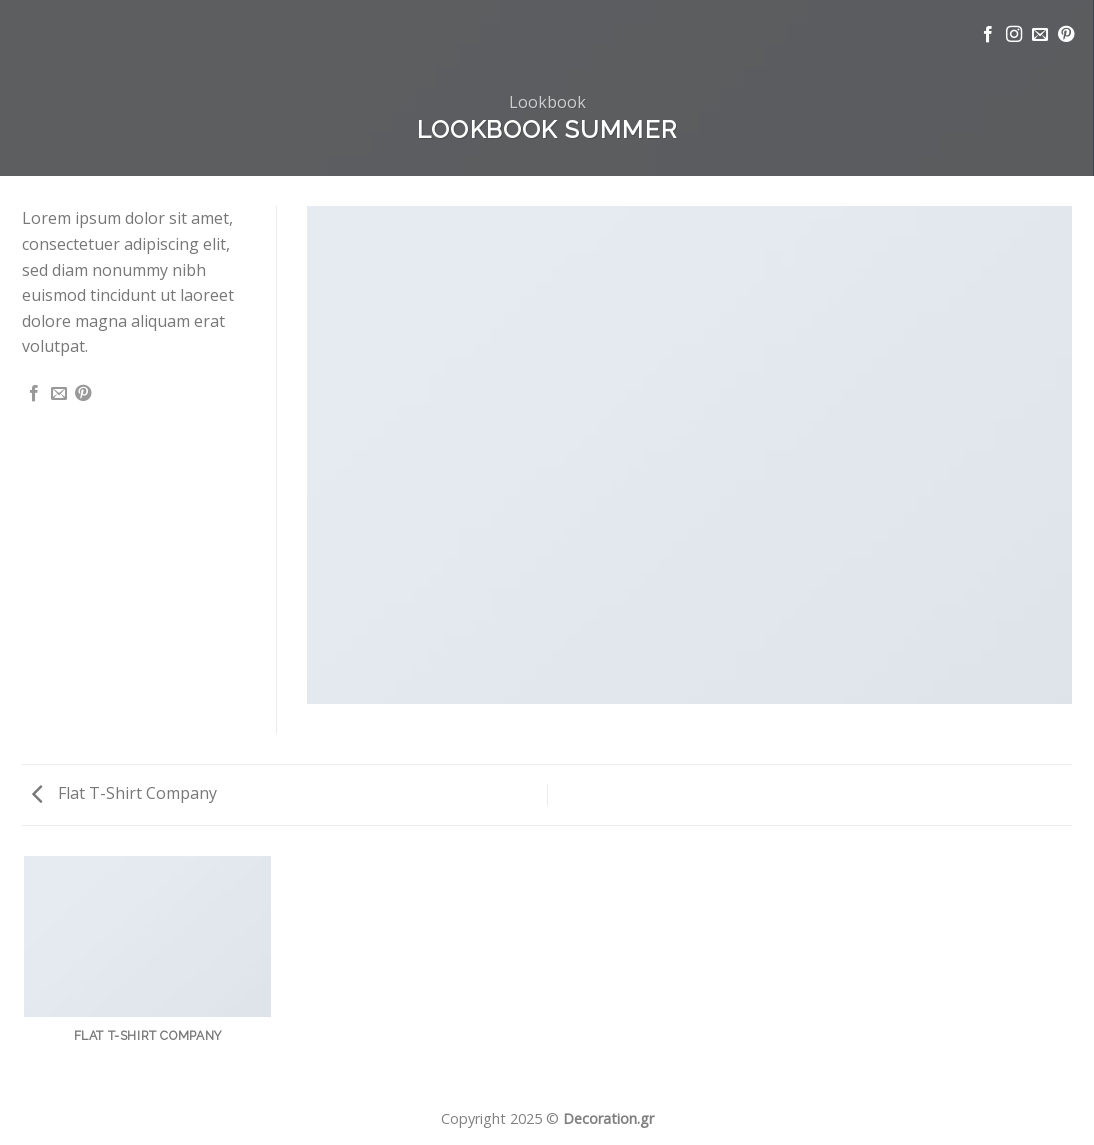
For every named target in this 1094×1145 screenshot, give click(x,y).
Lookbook (547, 102)
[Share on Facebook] (34, 394)
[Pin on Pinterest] (83, 394)
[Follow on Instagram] (1014, 35)
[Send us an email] (1040, 35)
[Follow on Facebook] (988, 35)
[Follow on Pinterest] (1066, 35)
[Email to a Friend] (59, 394)
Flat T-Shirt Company (124, 793)
